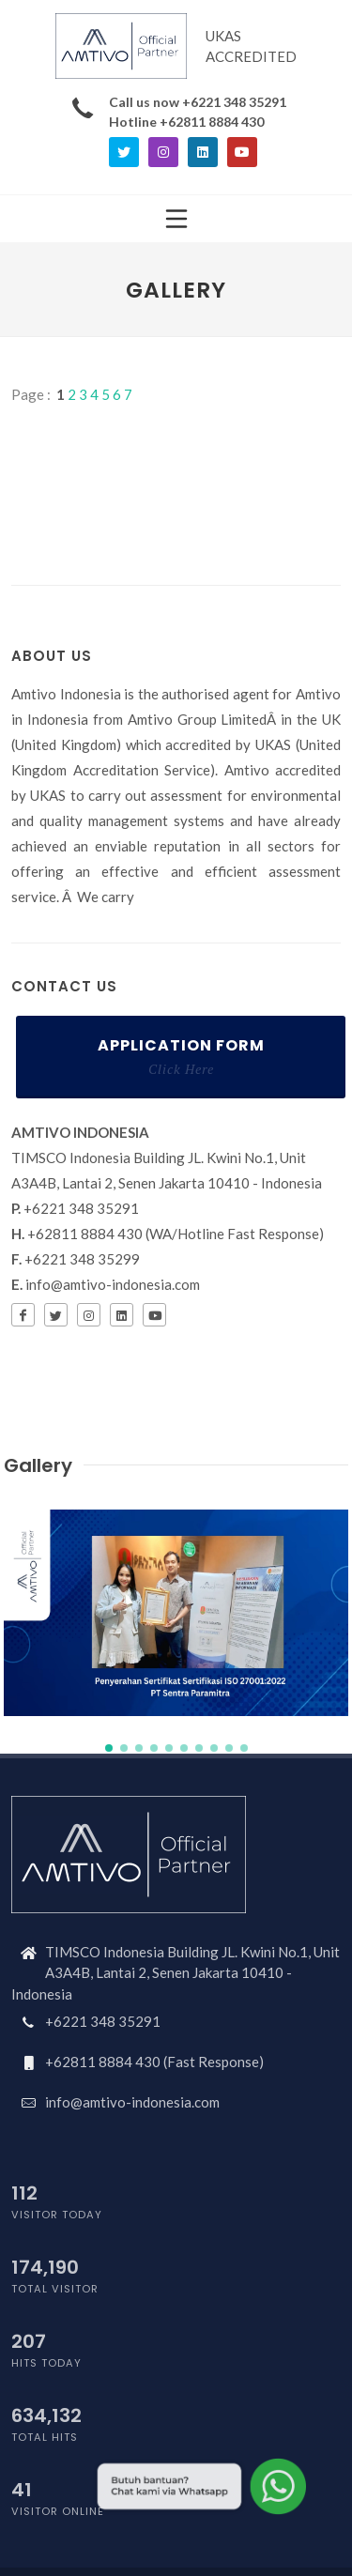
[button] (109, 1748)
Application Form (181, 1056)
